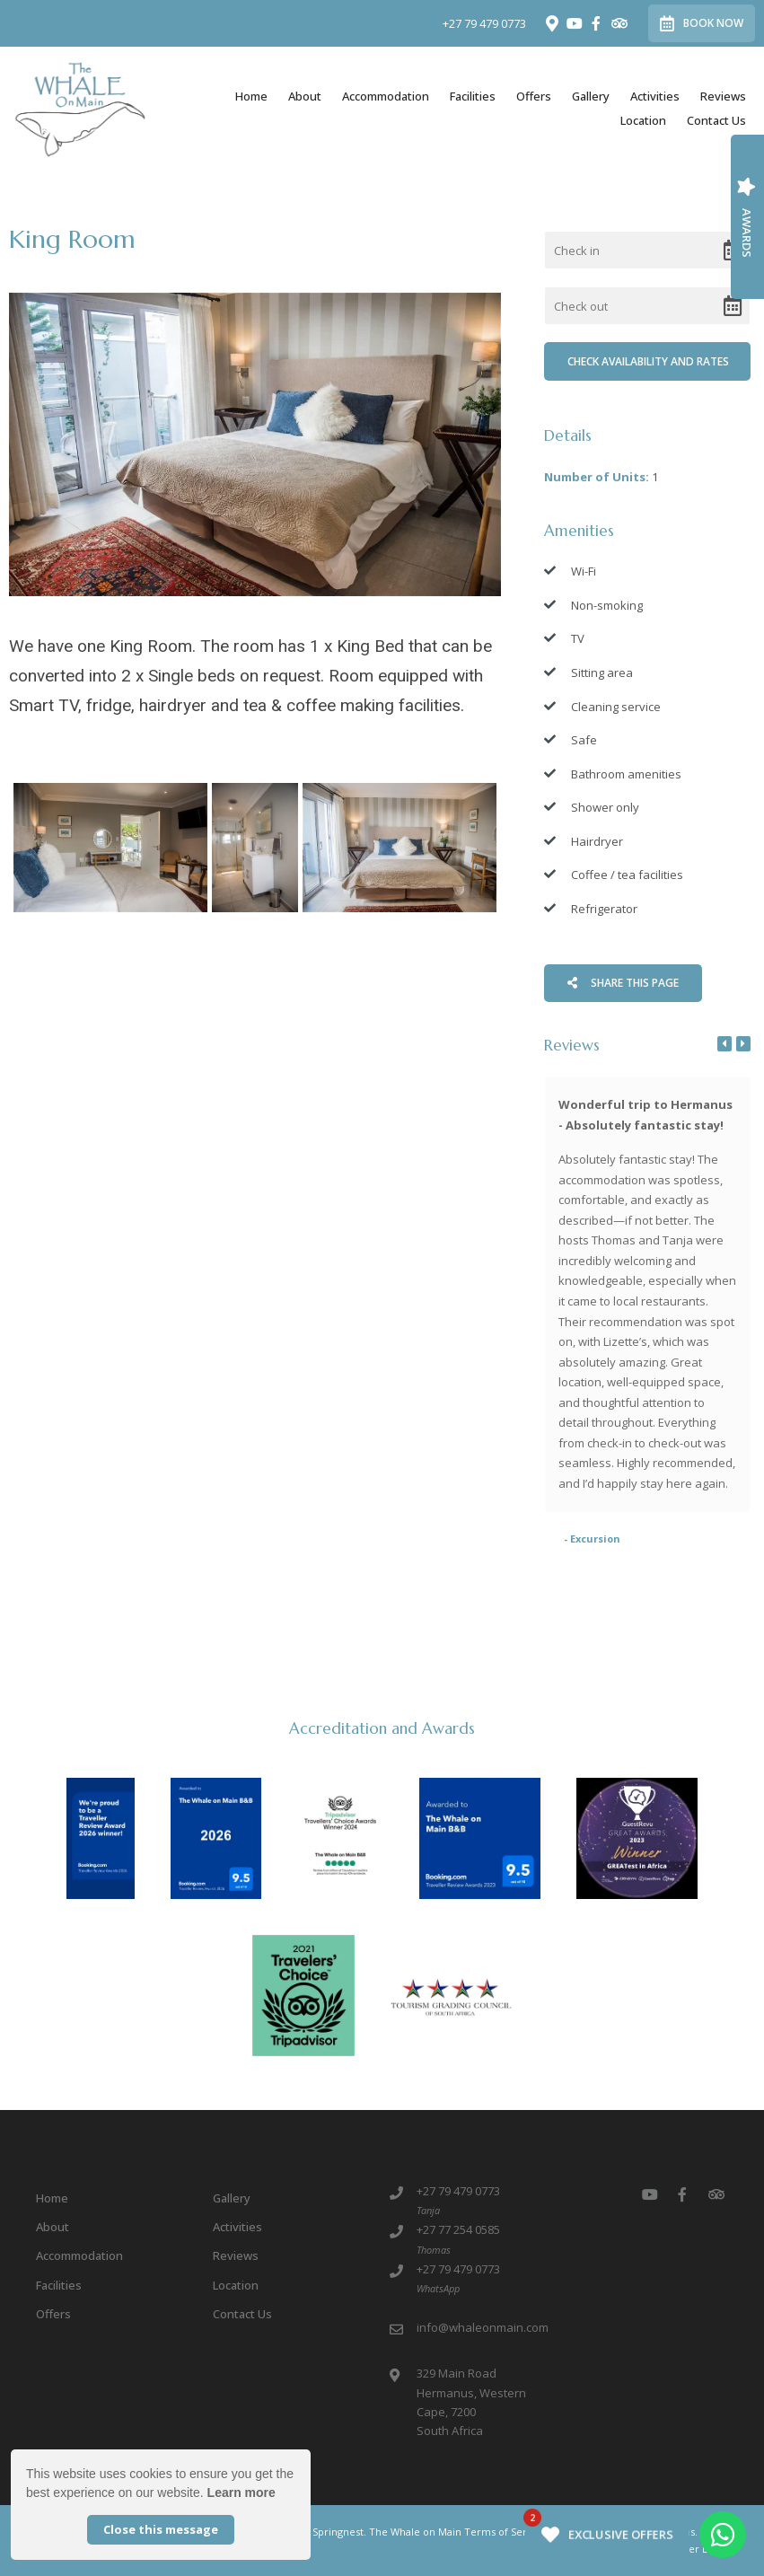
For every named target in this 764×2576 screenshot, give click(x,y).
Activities (655, 96)
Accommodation (385, 96)
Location (643, 120)
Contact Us (716, 120)
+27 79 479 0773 (484, 24)
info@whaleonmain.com (483, 2327)
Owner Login (690, 2548)
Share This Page (623, 982)
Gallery (591, 96)
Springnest (338, 2531)
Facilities (473, 96)
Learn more (241, 2492)
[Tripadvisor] (618, 23)
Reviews (723, 96)
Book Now (701, 23)
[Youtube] (573, 23)
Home (251, 96)
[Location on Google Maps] (551, 22)
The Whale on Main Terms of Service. (459, 2531)
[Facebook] (596, 23)
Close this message (160, 2529)
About (304, 96)
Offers (533, 96)
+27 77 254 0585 (458, 2229)
